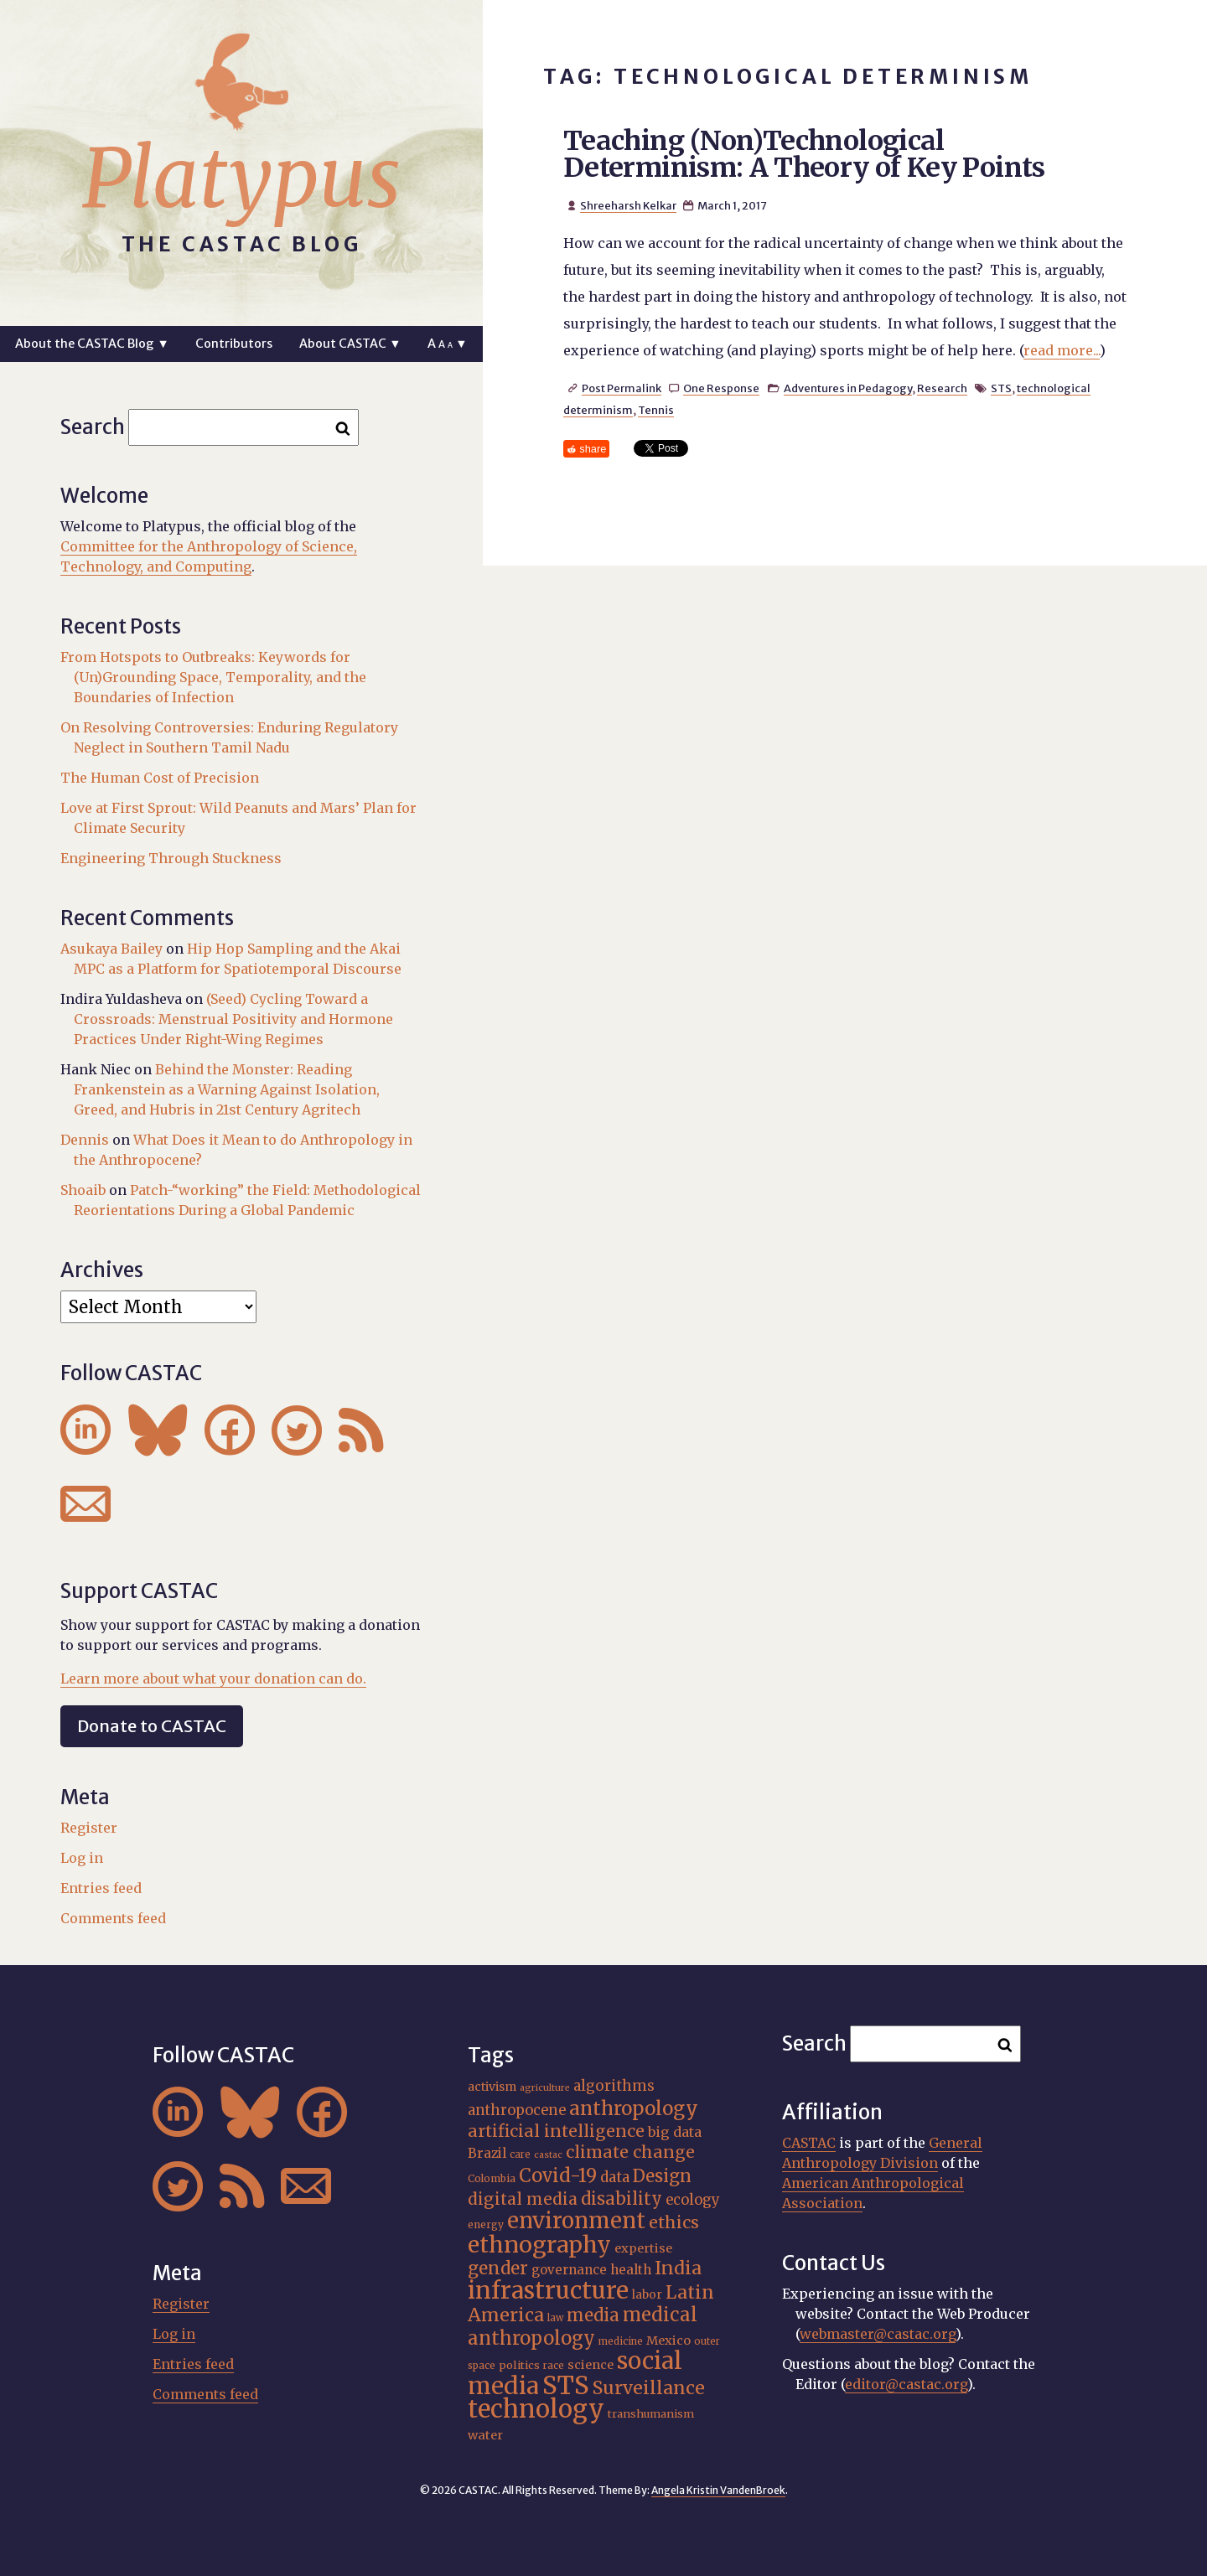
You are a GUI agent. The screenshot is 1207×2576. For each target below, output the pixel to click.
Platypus (241, 178)
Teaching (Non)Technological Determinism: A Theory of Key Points (804, 154)
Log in (81, 1857)
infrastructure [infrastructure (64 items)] (548, 2290)
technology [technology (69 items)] (536, 2408)
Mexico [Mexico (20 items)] (668, 2340)
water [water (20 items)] (485, 2435)
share (592, 448)
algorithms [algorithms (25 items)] (614, 2086)
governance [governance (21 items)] (569, 2270)
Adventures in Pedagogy (848, 388)
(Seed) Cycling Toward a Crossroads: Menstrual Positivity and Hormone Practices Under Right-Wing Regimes (233, 1019)
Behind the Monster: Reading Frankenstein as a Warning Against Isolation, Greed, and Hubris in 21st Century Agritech (227, 1089)
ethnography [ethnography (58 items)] (539, 2244)
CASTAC (809, 2142)
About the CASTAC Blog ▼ (91, 343)
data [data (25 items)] (614, 2177)
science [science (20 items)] (590, 2364)
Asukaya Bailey (111, 948)
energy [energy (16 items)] (486, 2224)
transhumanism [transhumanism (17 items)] (651, 2414)
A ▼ (447, 343)
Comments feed (113, 1918)
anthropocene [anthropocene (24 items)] (517, 2110)
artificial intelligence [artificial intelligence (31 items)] (556, 2131)
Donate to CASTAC (151, 1725)
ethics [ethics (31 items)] (674, 2222)
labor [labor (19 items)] (647, 2294)
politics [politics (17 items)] (519, 2365)
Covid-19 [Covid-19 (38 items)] (558, 2175)
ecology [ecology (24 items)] (693, 2200)
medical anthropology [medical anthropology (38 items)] (582, 2326)
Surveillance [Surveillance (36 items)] (649, 2388)
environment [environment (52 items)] (576, 2220)
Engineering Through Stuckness (171, 858)
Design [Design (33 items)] (662, 2176)
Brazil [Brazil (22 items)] (487, 2153)
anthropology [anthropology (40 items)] (633, 2108)
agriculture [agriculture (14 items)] (545, 2087)
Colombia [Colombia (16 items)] (491, 2178)
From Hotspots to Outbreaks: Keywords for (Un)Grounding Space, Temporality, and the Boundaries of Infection (213, 677)
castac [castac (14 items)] (548, 2154)
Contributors (233, 343)
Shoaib (83, 1190)
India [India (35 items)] (678, 2268)
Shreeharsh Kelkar (628, 205)
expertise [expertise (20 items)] (643, 2248)
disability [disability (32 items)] (621, 2198)
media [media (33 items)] (593, 2315)
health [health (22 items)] (630, 2270)
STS (1001, 388)
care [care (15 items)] (520, 2154)
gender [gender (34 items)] (498, 2268)
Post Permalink (621, 388)
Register (88, 1827)
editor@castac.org (906, 2384)
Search (92, 427)
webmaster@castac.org (878, 2333)
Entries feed (101, 1888)
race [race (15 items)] (553, 2366)
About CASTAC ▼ (350, 343)
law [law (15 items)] (555, 2318)
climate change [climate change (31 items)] (630, 2152)
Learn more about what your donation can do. (213, 1678)
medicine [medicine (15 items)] (620, 2341)
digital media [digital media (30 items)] (523, 2199)
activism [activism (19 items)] (492, 2086)
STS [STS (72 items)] (565, 2385)
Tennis (656, 409)
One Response (721, 388)
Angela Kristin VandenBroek (718, 2490)
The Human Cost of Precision (159, 777)
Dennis (84, 1139)
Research (942, 388)
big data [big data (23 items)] (675, 2131)
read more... (1061, 350)
